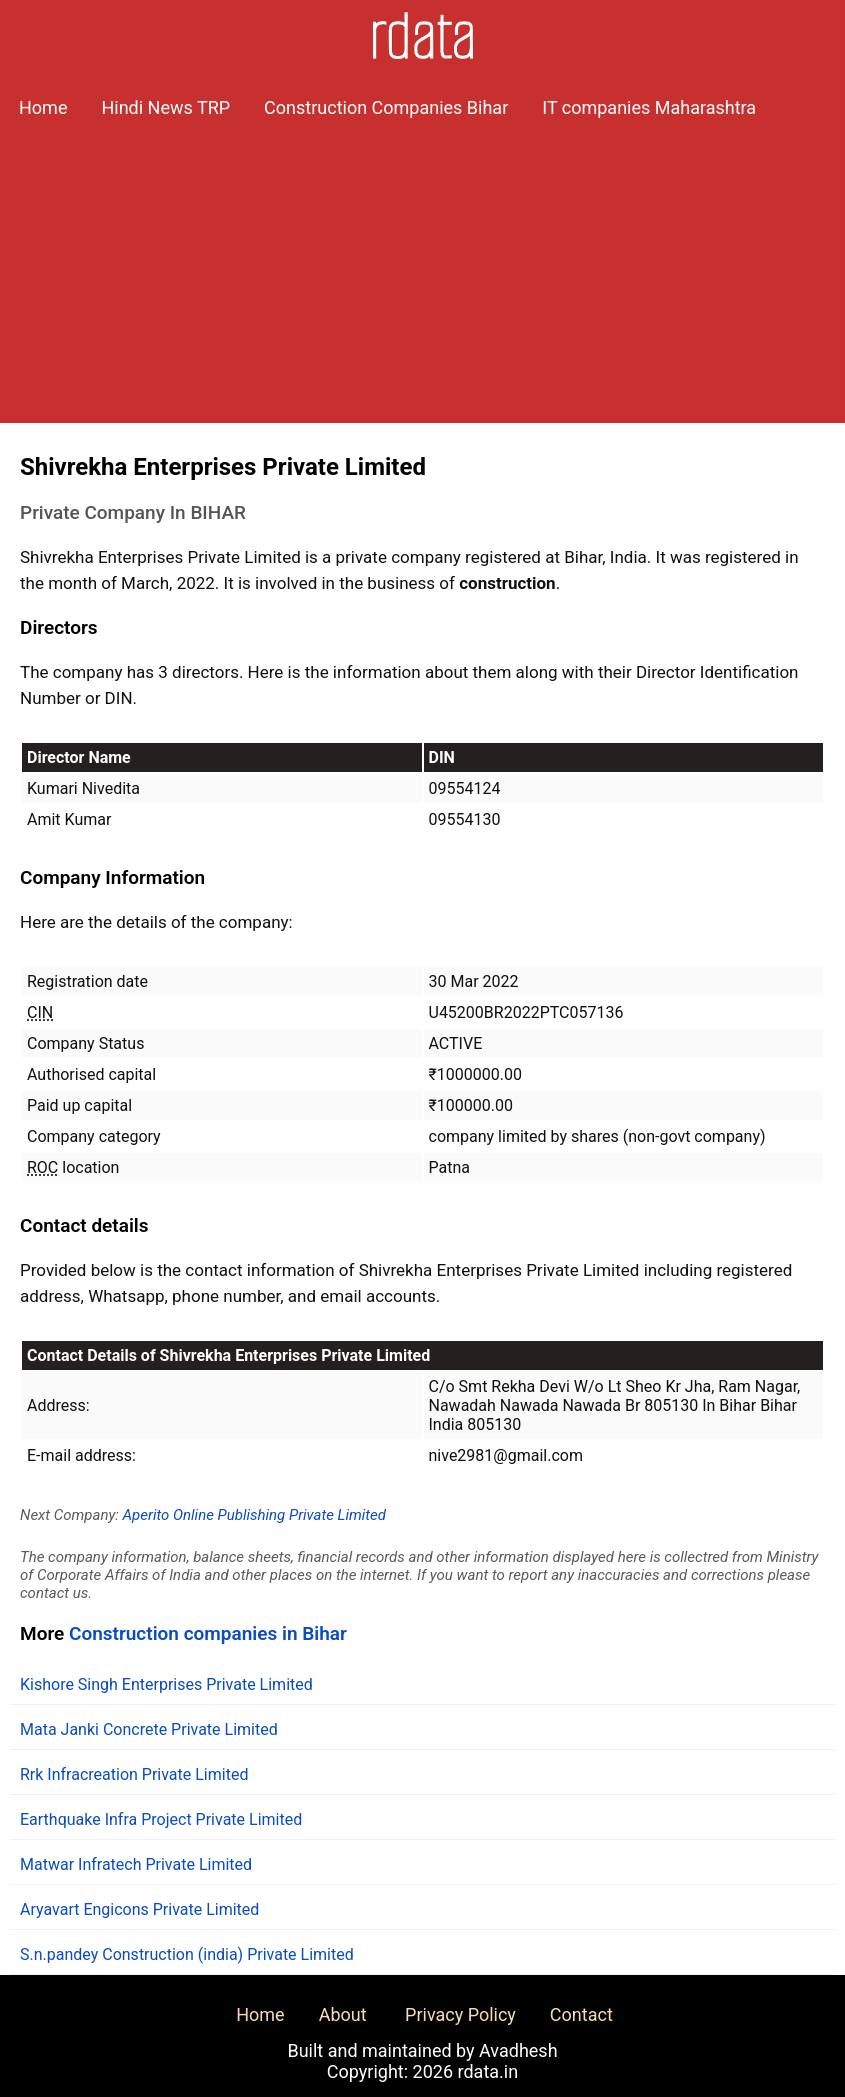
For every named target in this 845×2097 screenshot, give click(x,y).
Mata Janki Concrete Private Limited (149, 1729)
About (343, 2014)
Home (43, 107)
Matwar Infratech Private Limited (136, 1864)
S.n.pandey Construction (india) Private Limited (187, 1954)
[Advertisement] (422, 283)
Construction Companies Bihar (386, 107)
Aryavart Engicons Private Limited (139, 1909)
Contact (581, 2014)
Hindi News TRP (165, 107)
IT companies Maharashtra (649, 107)
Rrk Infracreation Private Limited (134, 1774)
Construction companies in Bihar (208, 1633)
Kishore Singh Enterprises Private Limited (166, 1684)
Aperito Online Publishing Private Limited (254, 1515)
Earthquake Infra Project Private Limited (161, 1819)
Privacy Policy (460, 2014)
